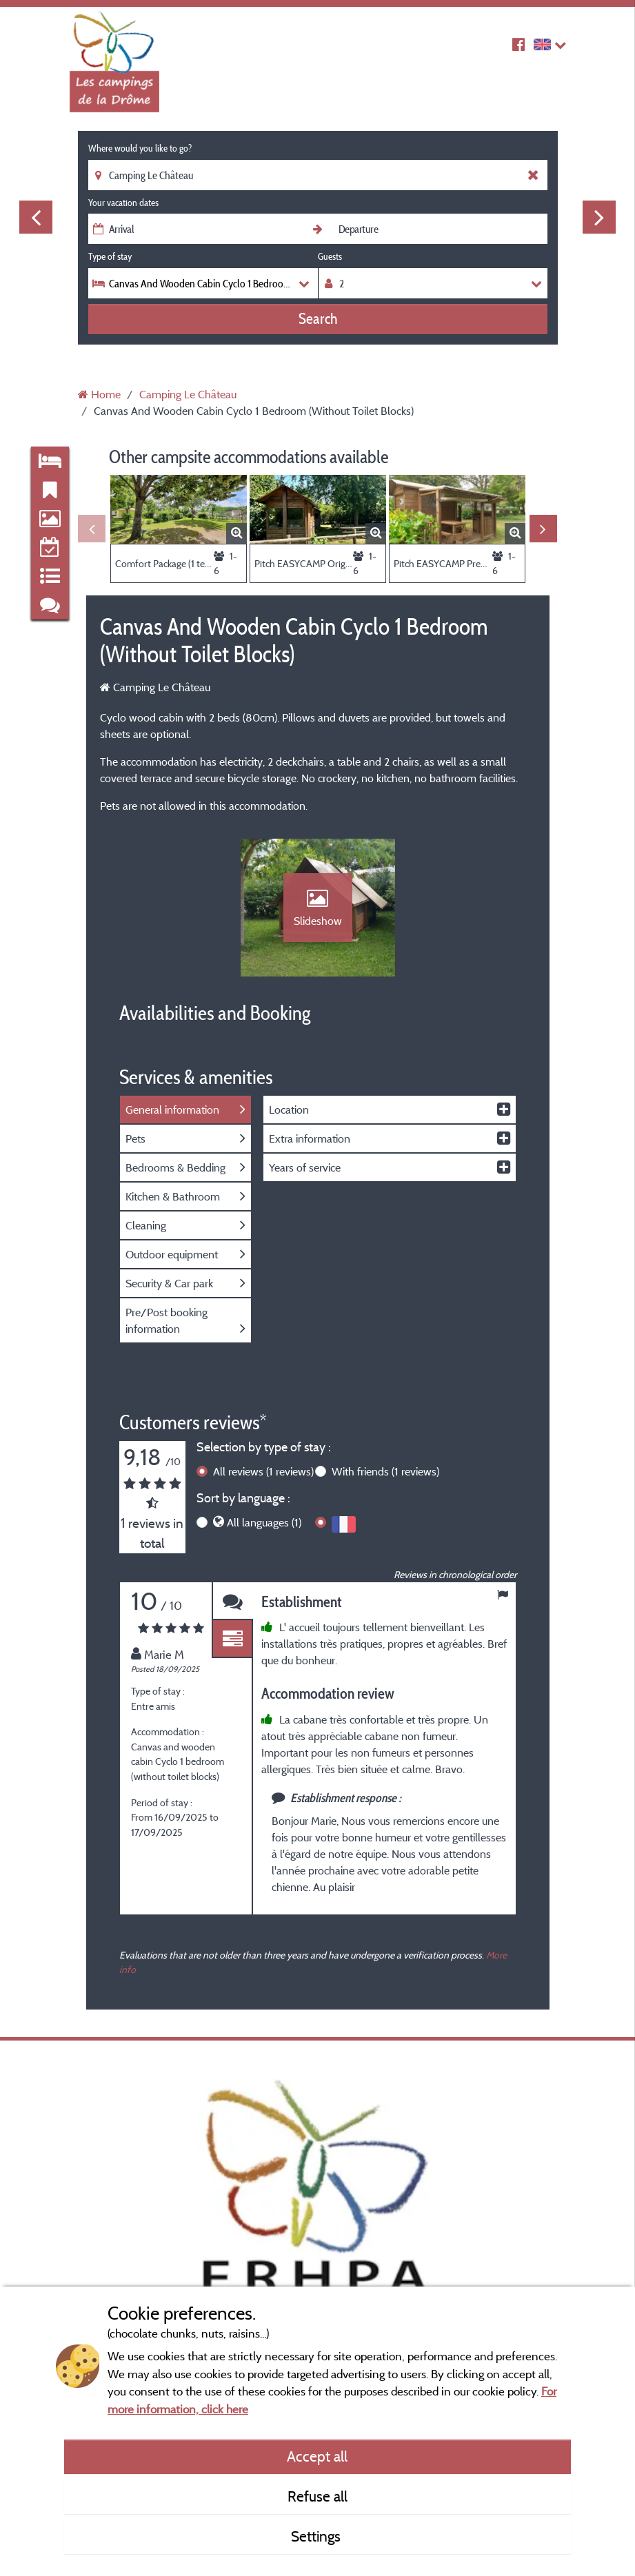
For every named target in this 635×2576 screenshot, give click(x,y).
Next (599, 217)
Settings (317, 2536)
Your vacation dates (123, 202)
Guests (330, 256)
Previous (35, 217)
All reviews (263, 1471)
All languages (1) (264, 1522)
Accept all (317, 2456)
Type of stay (110, 256)
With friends (385, 1471)
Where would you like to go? (140, 148)
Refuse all (317, 2496)
